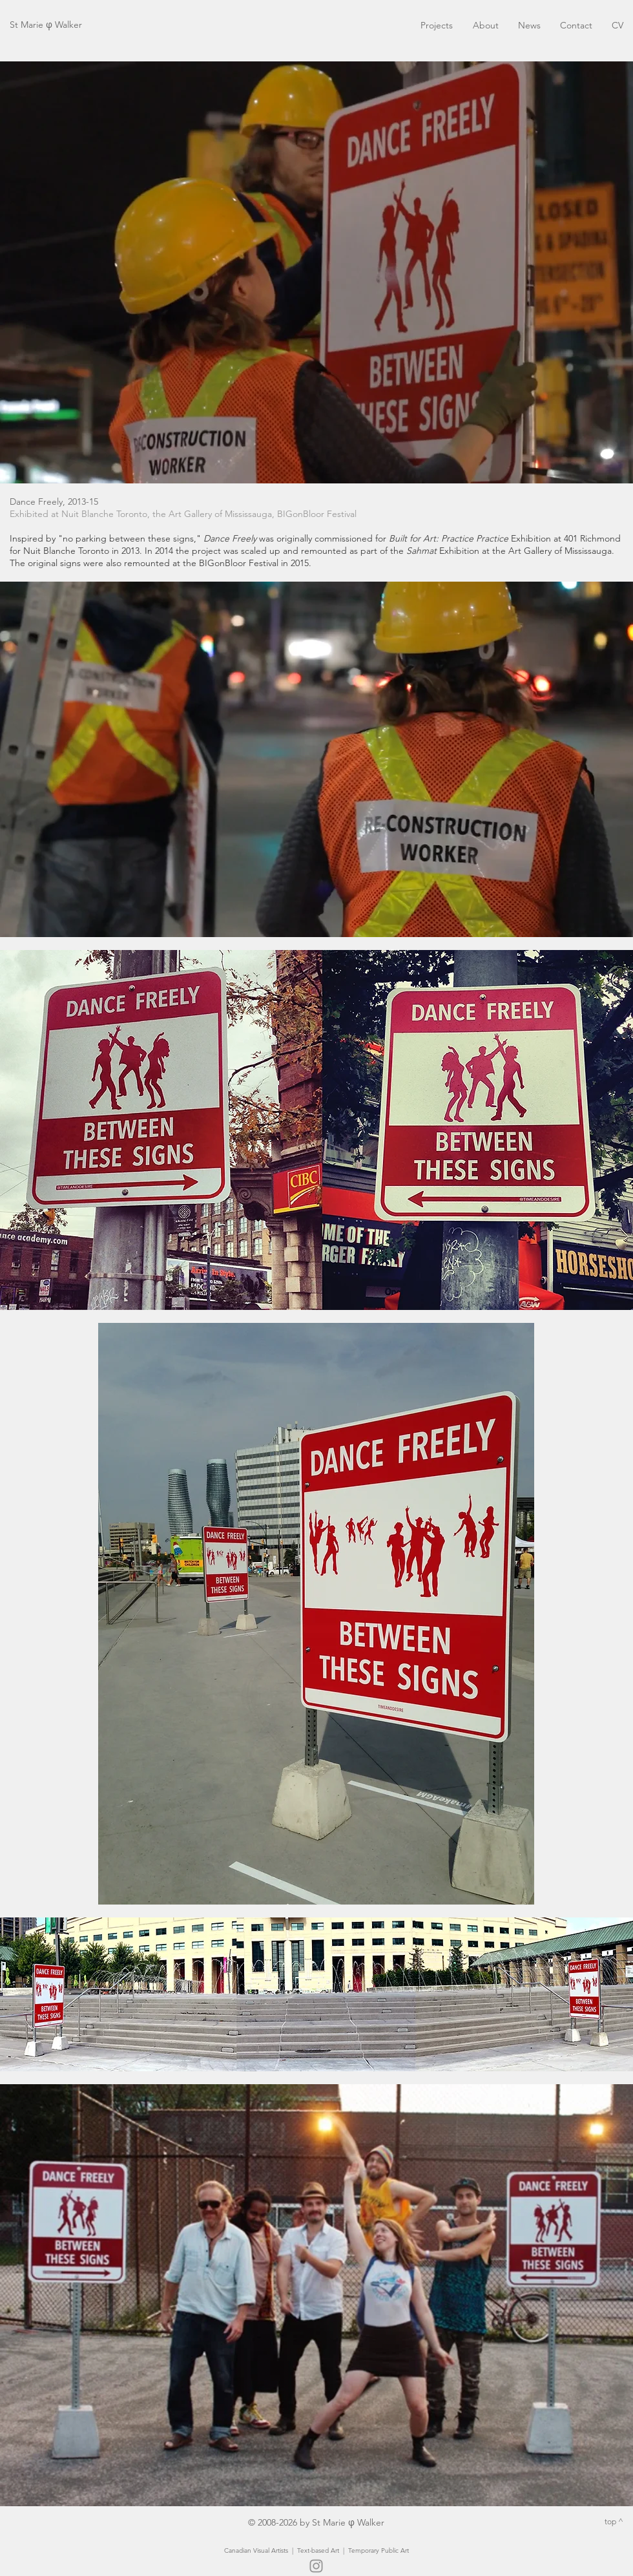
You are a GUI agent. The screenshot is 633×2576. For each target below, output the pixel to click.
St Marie (28, 24)
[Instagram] (316, 2566)
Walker (67, 24)
